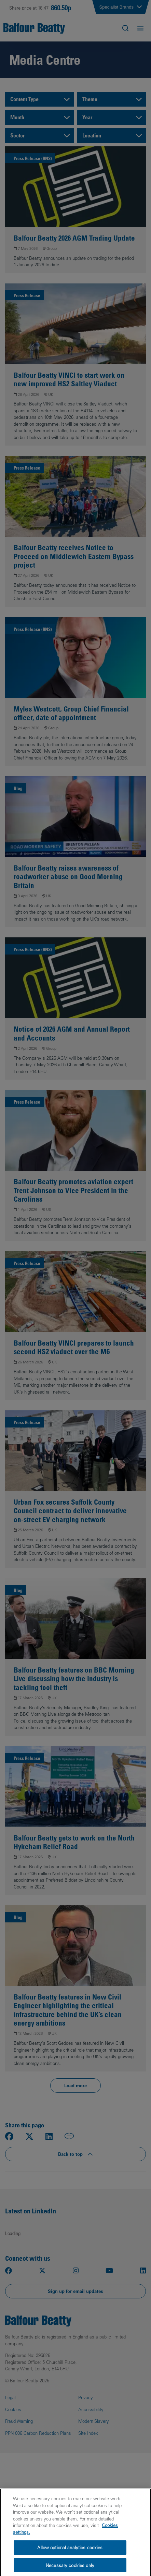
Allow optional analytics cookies (69, 2552)
